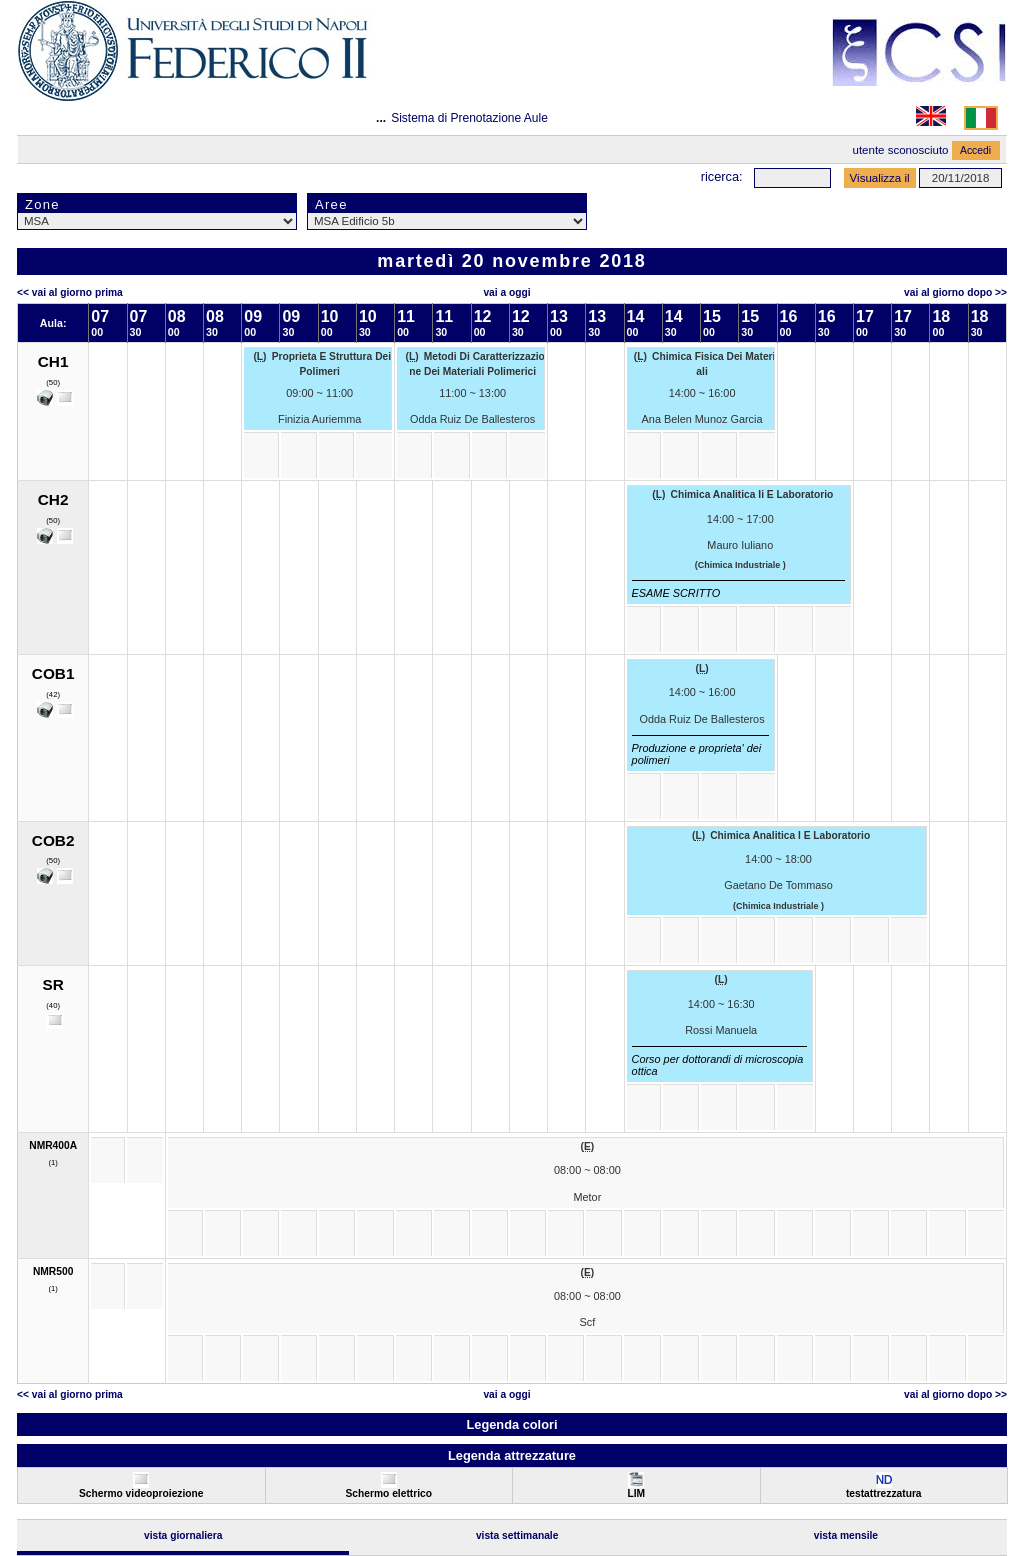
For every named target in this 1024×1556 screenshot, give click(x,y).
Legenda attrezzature (512, 1455)
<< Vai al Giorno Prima (70, 292)
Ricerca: (722, 176)
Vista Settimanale (517, 1535)
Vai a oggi (506, 292)
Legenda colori (511, 1424)
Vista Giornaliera (183, 1535)
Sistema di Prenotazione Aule (469, 118)
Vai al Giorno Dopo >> (955, 292)
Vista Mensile (846, 1535)
